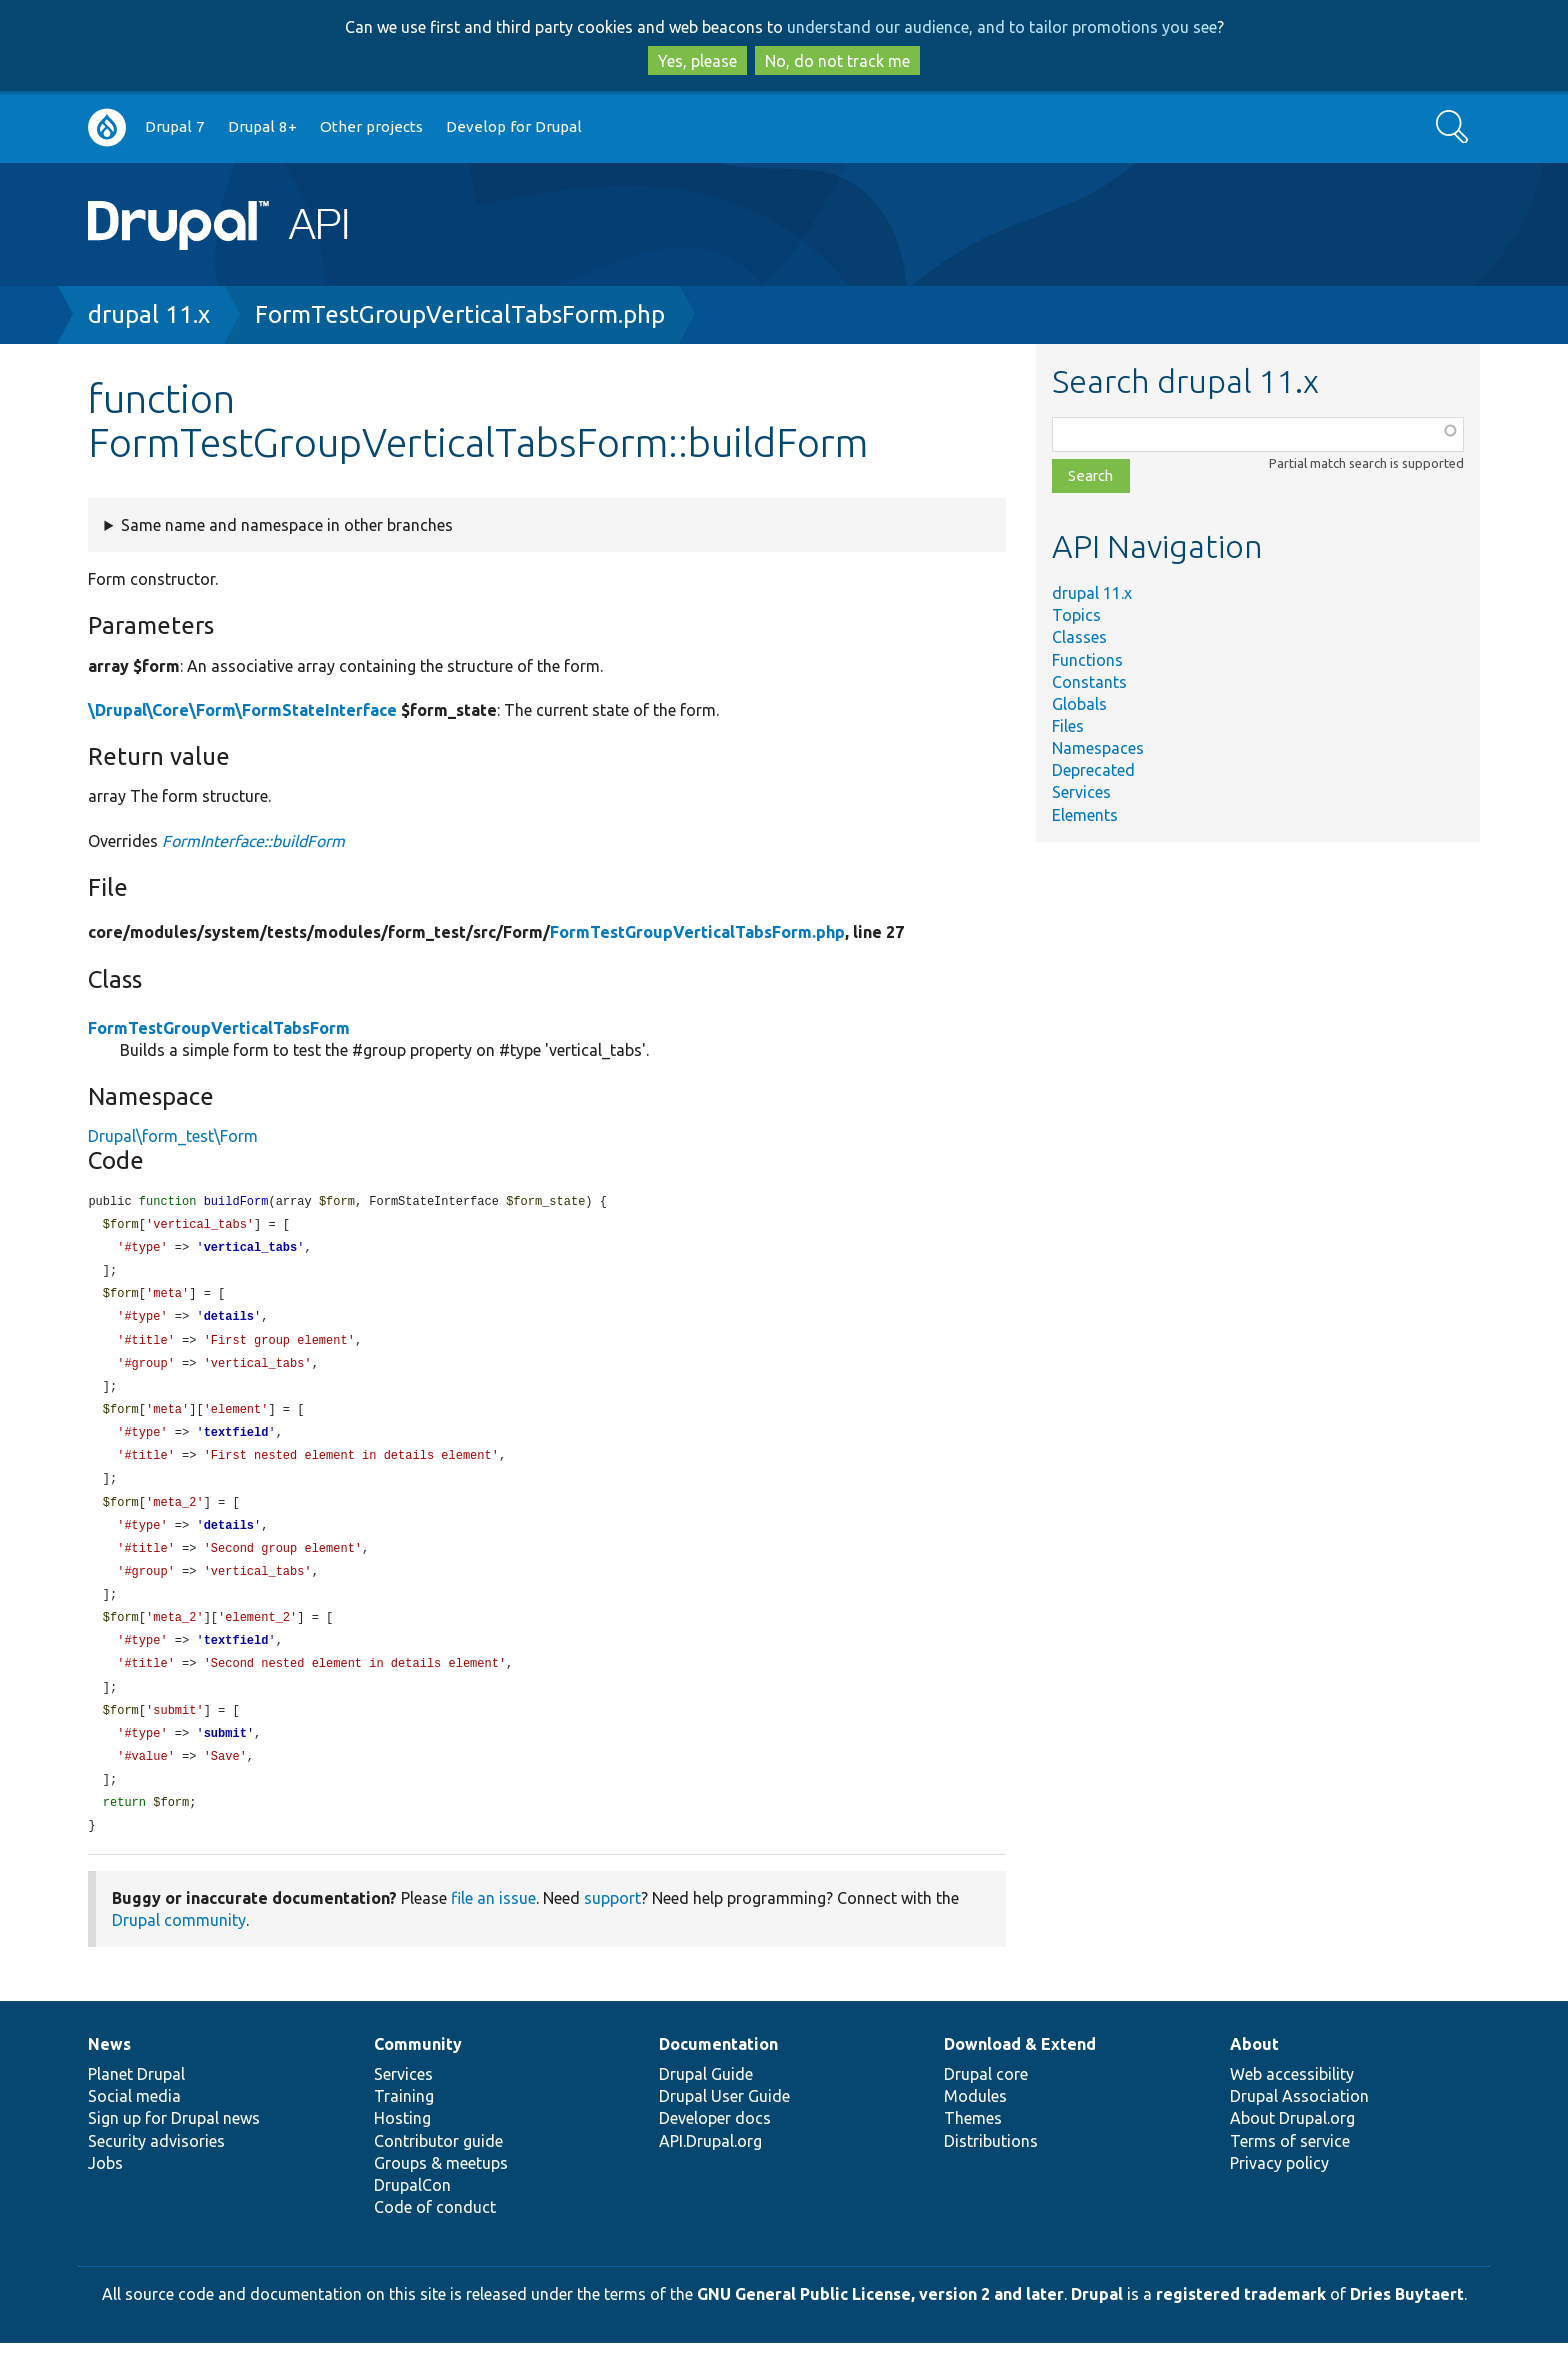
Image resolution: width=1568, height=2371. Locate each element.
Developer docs (715, 2146)
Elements (1085, 815)
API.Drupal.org (710, 2169)
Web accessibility (1292, 2102)
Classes (1079, 637)
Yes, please (697, 61)
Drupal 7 (175, 126)
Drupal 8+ (262, 126)
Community (418, 2072)
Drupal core (986, 2102)
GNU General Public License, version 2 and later (880, 2322)
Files (1068, 726)
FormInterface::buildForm (253, 841)
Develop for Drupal (514, 126)
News (109, 2072)
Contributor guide (438, 2169)
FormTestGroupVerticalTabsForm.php (460, 314)
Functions (1087, 660)
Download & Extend (1020, 2072)
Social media (134, 2124)
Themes (973, 2146)
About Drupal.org (1292, 2146)
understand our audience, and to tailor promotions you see (1002, 27)
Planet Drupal (136, 2102)
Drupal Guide (706, 2102)
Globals (1079, 704)
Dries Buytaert (1407, 2322)
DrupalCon (412, 2213)
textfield (236, 1443)
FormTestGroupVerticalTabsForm (219, 1028)
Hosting (402, 2146)
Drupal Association (1299, 2124)
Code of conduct (435, 2235)
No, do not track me (837, 61)
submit (225, 1757)
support (612, 1926)
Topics (1076, 615)
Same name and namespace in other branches (287, 525)
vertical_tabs (251, 1250)
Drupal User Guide (724, 2124)
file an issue (493, 1926)
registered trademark (1241, 2322)
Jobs (105, 2191)
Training (404, 2124)
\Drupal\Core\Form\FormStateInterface (242, 710)
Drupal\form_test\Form (173, 1136)
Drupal (1097, 2322)
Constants (1089, 682)
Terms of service (1290, 2169)
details (229, 1322)
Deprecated (1093, 770)
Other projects (371, 126)
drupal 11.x (149, 314)
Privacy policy (1279, 2191)
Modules (975, 2124)
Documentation (718, 2072)
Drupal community (179, 1948)
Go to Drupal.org (107, 127)
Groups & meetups (441, 2191)
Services (1081, 792)
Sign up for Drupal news (174, 2146)
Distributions (991, 2169)
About (1254, 2072)
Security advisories (156, 2169)
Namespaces (1098, 748)
